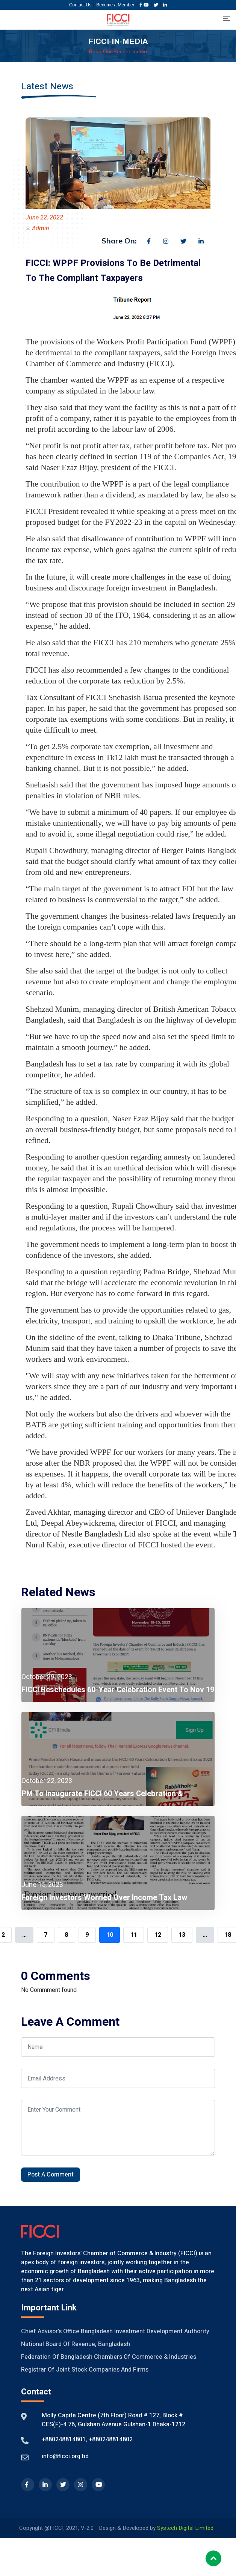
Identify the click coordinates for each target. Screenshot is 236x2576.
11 (133, 1934)
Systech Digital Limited (185, 2528)
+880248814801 (64, 2439)
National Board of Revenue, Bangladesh (75, 2344)
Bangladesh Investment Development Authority (145, 2331)
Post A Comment (50, 2174)
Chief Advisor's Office (50, 2331)
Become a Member (115, 5)
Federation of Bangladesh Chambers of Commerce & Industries (108, 2356)
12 (157, 1934)
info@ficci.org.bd (65, 2456)
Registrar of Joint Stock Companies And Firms (84, 2369)
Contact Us (80, 5)
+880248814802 (110, 2439)
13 (182, 1934)
